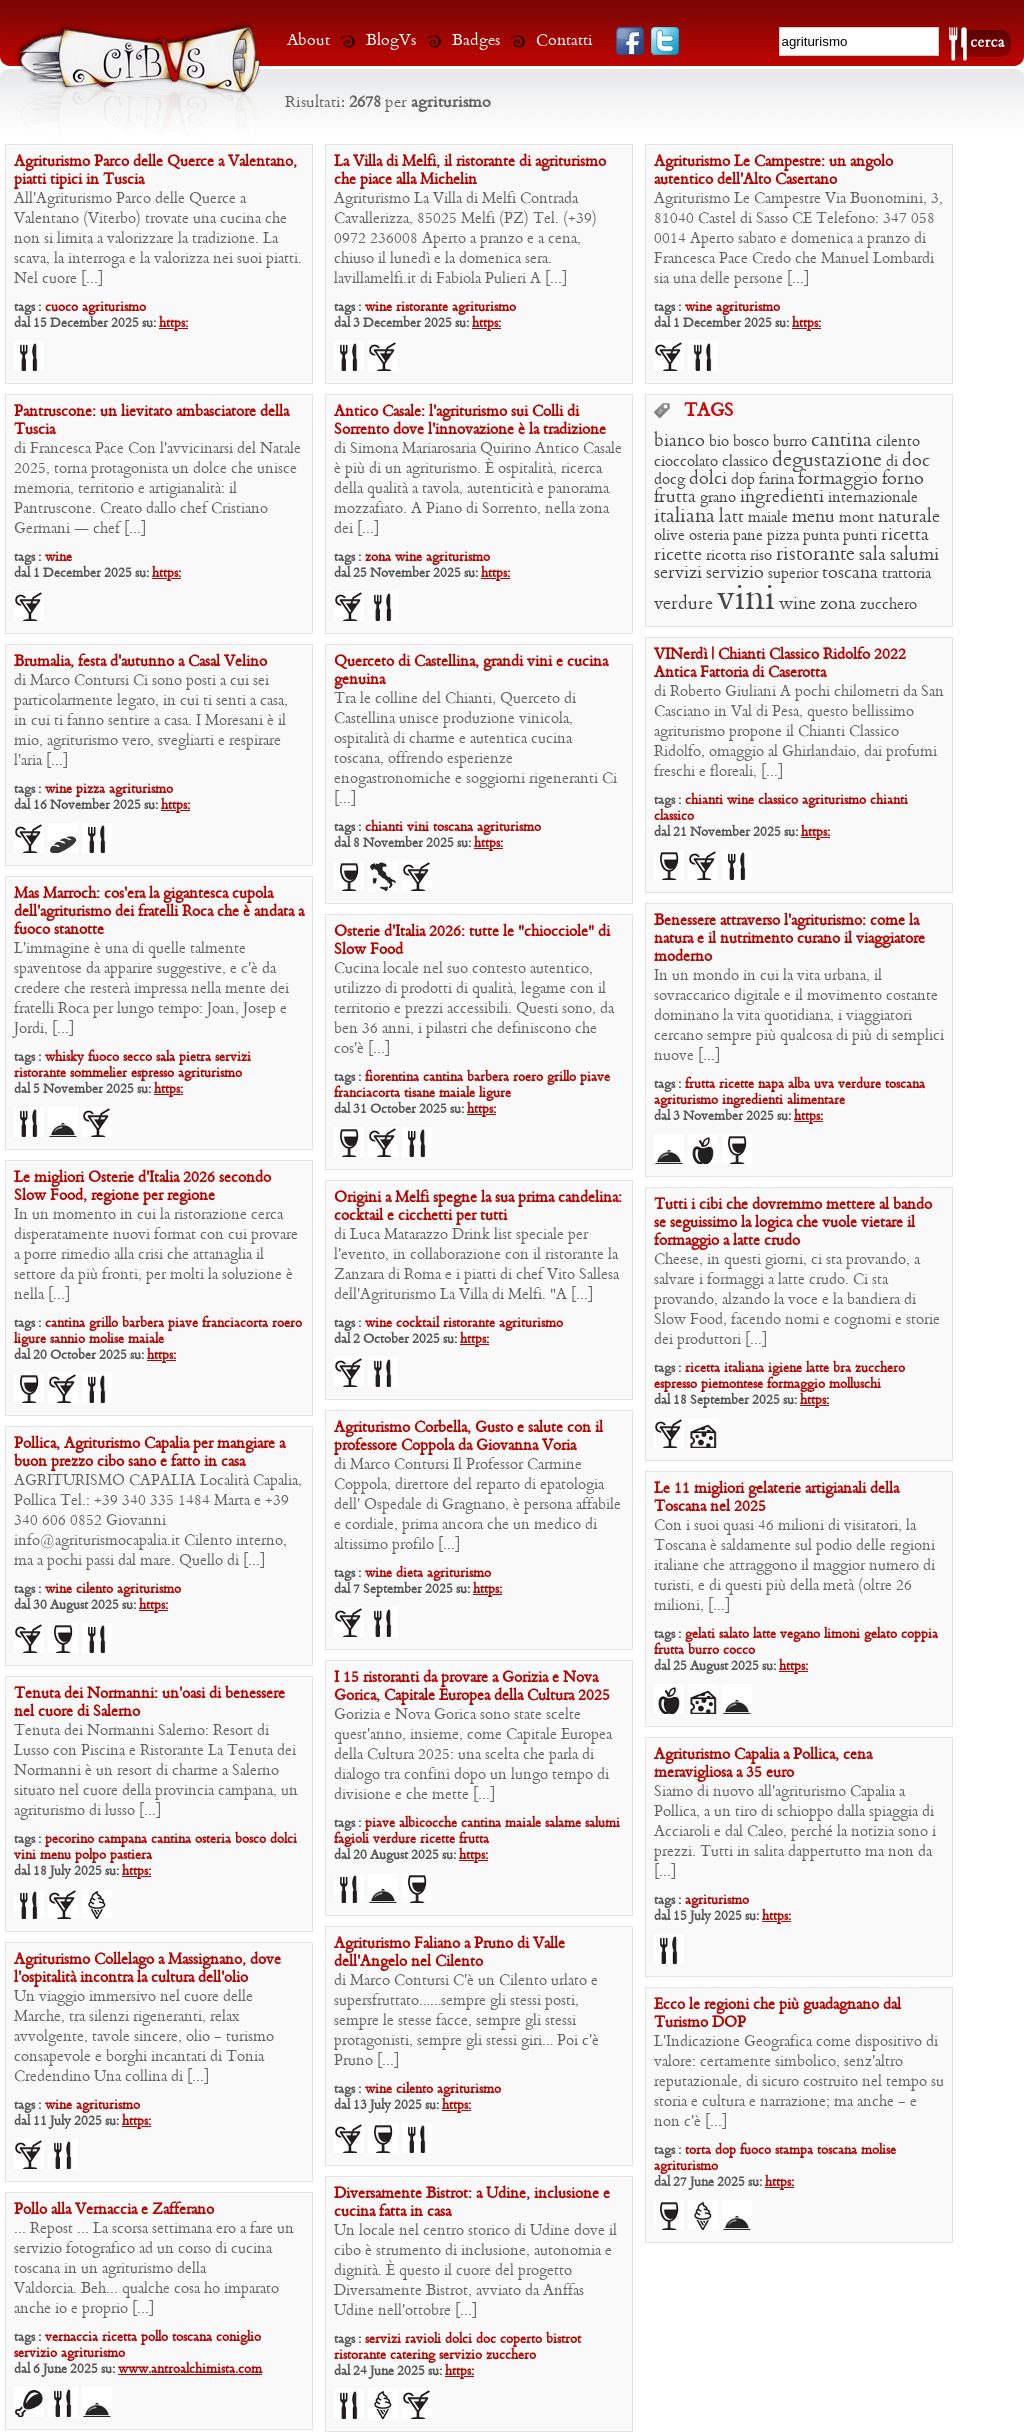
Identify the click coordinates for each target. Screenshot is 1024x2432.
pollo (154, 2337)
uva (824, 1084)
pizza (783, 536)
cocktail (417, 1323)
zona (378, 557)
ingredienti (782, 497)
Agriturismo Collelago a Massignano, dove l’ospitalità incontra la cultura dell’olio (147, 1969)
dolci (708, 479)
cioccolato (686, 462)
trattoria (906, 574)
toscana (850, 573)
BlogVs (391, 40)
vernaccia (71, 2337)
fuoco (103, 1057)
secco (137, 1057)
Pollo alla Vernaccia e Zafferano (114, 2210)
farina (776, 480)
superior (793, 574)
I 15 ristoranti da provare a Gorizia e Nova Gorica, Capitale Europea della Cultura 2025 (472, 1687)
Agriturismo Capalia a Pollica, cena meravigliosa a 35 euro (763, 1764)
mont (856, 518)
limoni (842, 1634)
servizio (735, 573)
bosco (751, 442)
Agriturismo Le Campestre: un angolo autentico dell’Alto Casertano (773, 171)
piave (595, 1077)
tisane (419, 1093)
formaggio (838, 479)
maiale (768, 518)
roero (528, 1077)
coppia (919, 1634)
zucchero (888, 605)
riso (761, 556)
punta (821, 536)
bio (719, 442)
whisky (64, 1057)
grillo (561, 1077)
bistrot (563, 2339)
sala (872, 555)
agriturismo (114, 307)
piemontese (732, 1384)
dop (743, 480)
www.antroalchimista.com (190, 2369)
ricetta (905, 535)
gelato (880, 1634)
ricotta (726, 556)
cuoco (61, 307)
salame (563, 1823)
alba (799, 1084)
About (308, 40)
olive (669, 536)
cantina (841, 441)
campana (122, 1839)
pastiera (131, 1855)
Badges (476, 40)
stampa (794, 2150)
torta (698, 2150)
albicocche (428, 1823)
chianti (704, 800)
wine (378, 307)
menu (813, 517)
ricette (678, 555)
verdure (683, 604)
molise (106, 1339)
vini (746, 600)
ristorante (422, 307)
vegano (800, 1634)
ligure (495, 1093)
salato (734, 1634)
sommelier (98, 1073)
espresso (152, 1073)
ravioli (423, 2339)
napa (771, 1084)
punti (860, 536)
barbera (488, 1077)
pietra (195, 1057)
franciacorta (367, 1093)
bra (842, 1368)
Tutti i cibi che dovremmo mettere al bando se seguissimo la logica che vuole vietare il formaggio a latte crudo (793, 1223)
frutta (675, 497)
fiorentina (392, 1077)
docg (669, 480)
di (892, 462)
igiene (785, 1368)
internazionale (873, 498)
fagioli (351, 1839)
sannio (67, 1339)
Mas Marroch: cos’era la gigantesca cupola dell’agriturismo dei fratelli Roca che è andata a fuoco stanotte (159, 912)
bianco (679, 441)
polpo (90, 1855)
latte (817, 1368)
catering (412, 2355)
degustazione (827, 461)
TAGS (708, 412)
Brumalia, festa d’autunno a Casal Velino (140, 662)
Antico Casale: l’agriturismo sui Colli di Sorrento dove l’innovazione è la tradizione (470, 421)
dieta (409, 1573)
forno (903, 479)
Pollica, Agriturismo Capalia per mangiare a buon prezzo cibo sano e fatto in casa (149, 1453)
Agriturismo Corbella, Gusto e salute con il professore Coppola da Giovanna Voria (468, 1437)
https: (173, 323)
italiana (684, 517)
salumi (914, 555)
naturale (909, 517)
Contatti (564, 40)
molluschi (855, 1384)
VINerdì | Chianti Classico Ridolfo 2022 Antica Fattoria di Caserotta (780, 664)
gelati (700, 1634)
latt (731, 517)
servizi (678, 573)
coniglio (238, 2337)
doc (916, 461)
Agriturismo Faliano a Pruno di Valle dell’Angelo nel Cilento (449, 1953)
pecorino (69, 1839)
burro (790, 442)
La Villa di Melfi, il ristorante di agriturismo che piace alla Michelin (470, 171)
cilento (898, 442)
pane (748, 536)
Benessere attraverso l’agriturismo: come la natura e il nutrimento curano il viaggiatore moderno (789, 939)
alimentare (816, 1100)
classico (745, 462)
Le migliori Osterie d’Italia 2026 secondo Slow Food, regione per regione (142, 1187)
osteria (709, 536)
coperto (521, 2339)
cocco (739, 1650)
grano (718, 498)
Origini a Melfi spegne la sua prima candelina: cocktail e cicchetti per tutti (478, 1207)
